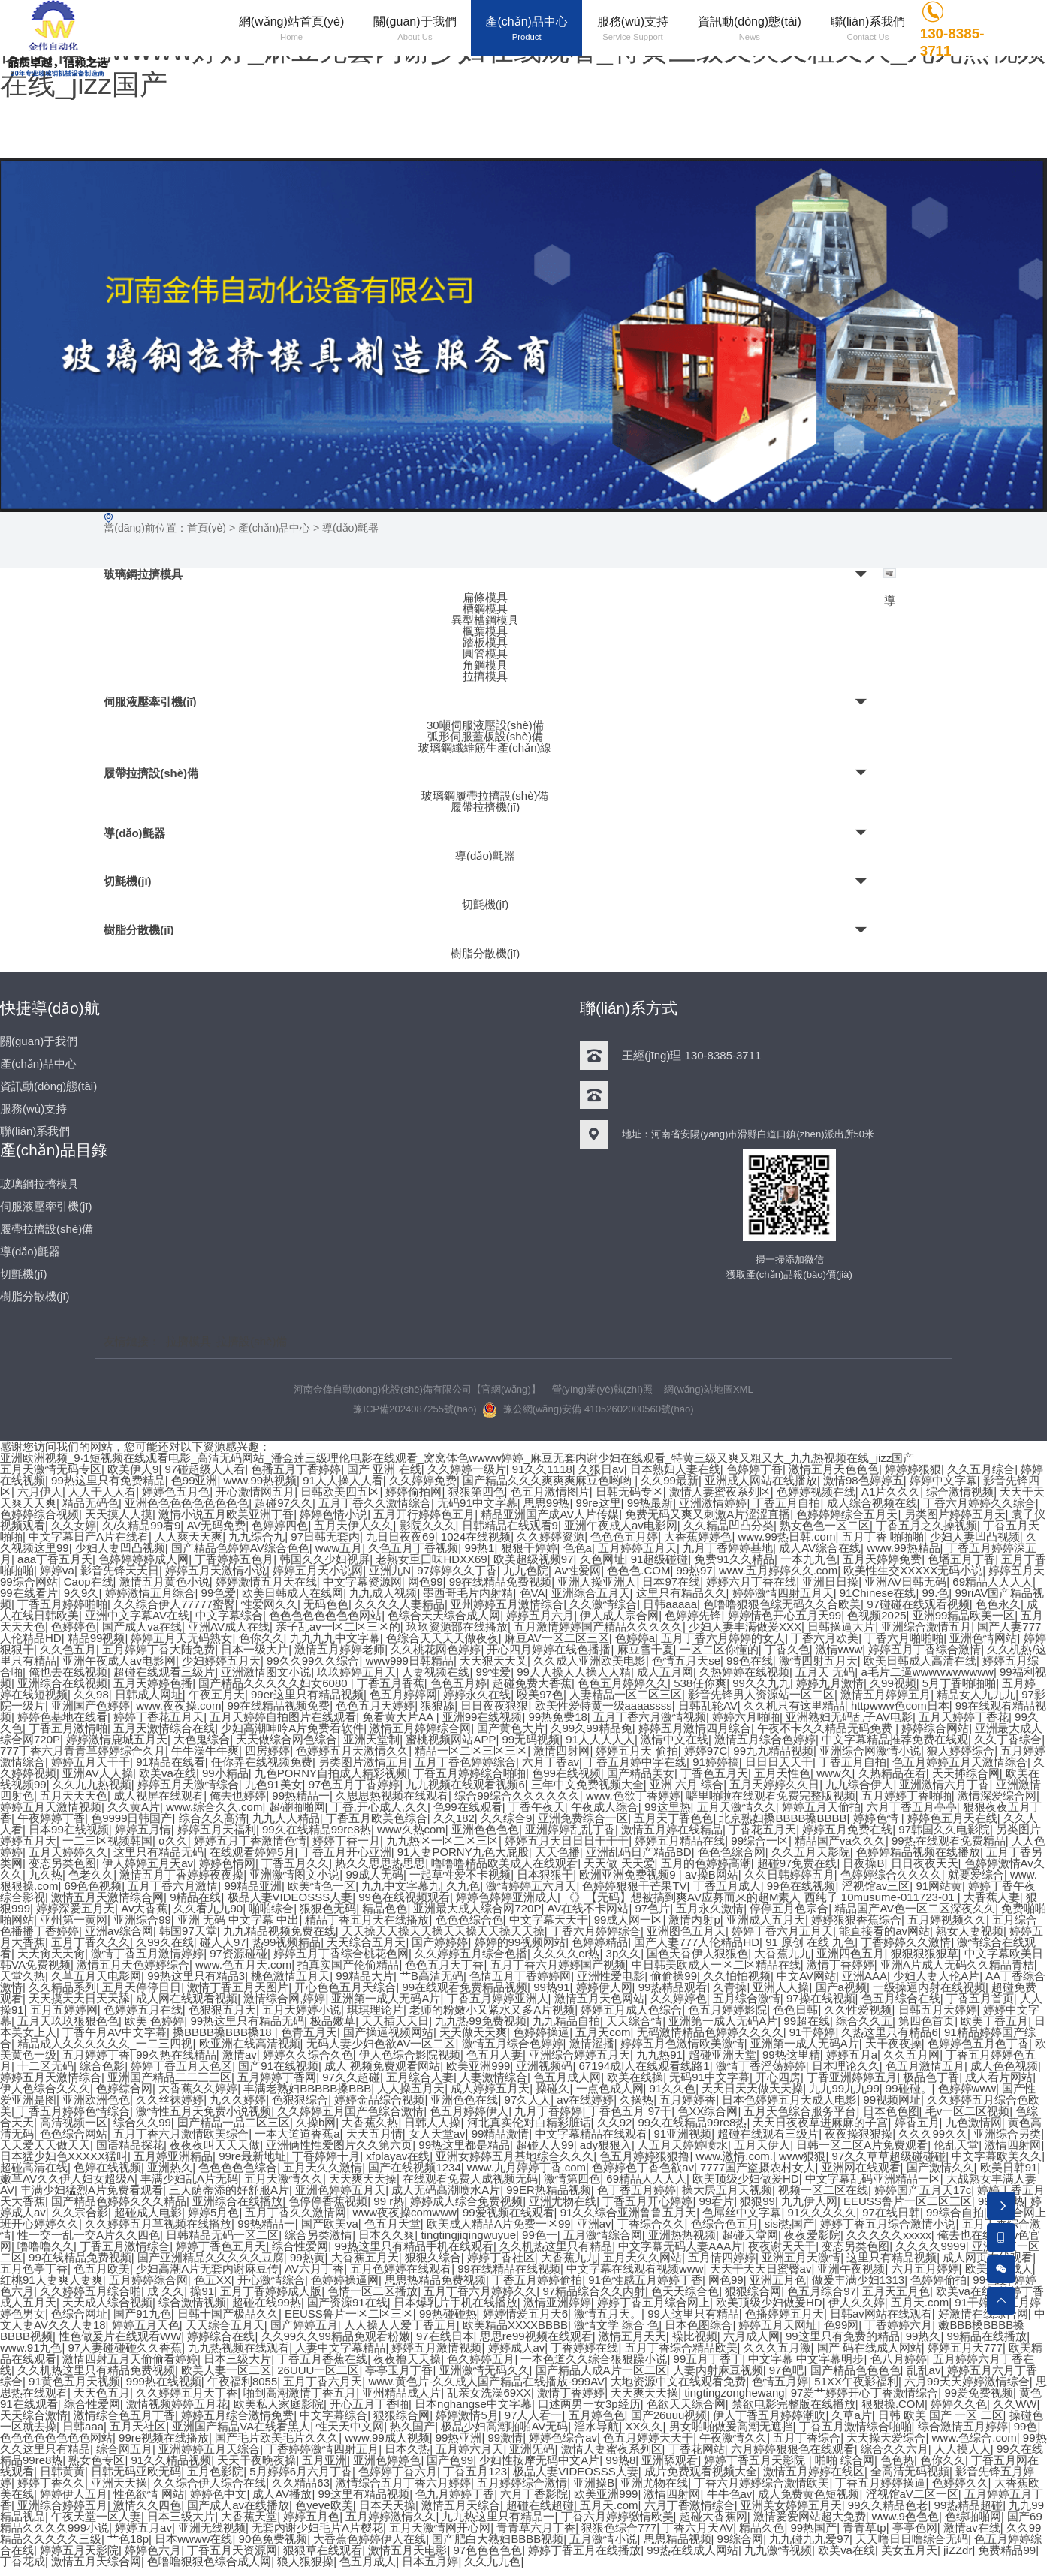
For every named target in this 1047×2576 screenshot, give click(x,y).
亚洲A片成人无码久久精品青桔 (957, 1964)
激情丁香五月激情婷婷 (147, 1953)
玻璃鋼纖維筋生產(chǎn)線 (484, 746)
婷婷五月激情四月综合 (694, 1728)
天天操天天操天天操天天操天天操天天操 (443, 1930)
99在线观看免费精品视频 (464, 1987)
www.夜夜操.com (178, 1705)
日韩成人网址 (149, 1694)
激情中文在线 (674, 1739)
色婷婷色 (73, 1626)
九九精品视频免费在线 (279, 1930)
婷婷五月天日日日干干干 (567, 1840)
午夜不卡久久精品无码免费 (826, 1728)
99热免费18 (558, 1716)
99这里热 (667, 1806)
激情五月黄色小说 (164, 1581)
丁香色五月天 (714, 1773)
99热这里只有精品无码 (247, 2020)
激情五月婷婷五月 (885, 1694)
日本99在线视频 (69, 1829)
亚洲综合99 (142, 1919)
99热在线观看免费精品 (949, 1840)
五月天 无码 (825, 1671)
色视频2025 (876, 1615)
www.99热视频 (260, 1480)
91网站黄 (939, 1885)
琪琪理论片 (375, 2009)
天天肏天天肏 (51, 1953)
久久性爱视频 (858, 2009)
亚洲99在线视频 (482, 1716)
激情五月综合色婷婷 (765, 1739)
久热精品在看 (892, 1773)
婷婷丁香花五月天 (158, 1716)
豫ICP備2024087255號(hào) (414, 1409)
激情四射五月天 (818, 1660)
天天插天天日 (395, 2020)
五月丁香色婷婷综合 (465, 1761)
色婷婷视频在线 (816, 1491)
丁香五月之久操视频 (926, 1525)
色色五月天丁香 (445, 1964)
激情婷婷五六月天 (531, 1885)
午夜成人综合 (604, 1806)
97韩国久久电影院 (944, 1829)
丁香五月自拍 (787, 1502)
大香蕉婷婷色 (698, 1536)
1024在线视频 (476, 1536)
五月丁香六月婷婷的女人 (723, 1637)
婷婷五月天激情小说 (216, 1570)
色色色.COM (638, 1570)
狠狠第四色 (476, 1491)
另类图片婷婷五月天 (955, 1514)
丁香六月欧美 (824, 1637)
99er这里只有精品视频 (307, 1694)
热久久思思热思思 (380, 1863)
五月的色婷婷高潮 (706, 1863)
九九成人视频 (383, 1592)
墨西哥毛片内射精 (469, 1592)
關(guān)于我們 (38, 1041)
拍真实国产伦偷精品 (348, 1964)
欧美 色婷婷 (154, 2020)
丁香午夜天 (536, 1806)
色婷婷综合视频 (39, 1514)
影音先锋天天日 (119, 1570)
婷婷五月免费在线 (847, 1829)
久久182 (454, 1818)
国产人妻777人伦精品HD (696, 1942)
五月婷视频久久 (946, 1919)
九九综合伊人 (859, 1784)
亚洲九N (390, 1570)
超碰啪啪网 (297, 1806)
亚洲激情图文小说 (266, 1671)
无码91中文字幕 (477, 1502)
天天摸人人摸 (118, 1514)
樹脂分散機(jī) (138, 929)
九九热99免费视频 (481, 2020)
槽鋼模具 (485, 608)
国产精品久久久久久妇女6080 (274, 1683)
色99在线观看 (467, 1806)
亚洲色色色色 (485, 1829)
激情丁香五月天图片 (237, 1987)
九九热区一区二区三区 (442, 1840)
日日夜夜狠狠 (495, 1705)
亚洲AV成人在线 (229, 1626)
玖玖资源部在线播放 (457, 1626)
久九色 (463, 1885)
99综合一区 (760, 1840)
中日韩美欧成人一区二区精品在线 (716, 1964)
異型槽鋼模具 (485, 619)
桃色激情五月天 (290, 1975)
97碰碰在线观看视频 (918, 1604)
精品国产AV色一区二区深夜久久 (914, 1908)
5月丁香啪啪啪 (959, 1683)
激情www (839, 1649)
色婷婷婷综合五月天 (847, 1514)
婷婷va (57, 1570)
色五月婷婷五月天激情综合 (959, 1761)
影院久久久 (428, 1525)
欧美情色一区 (321, 1885)
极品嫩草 (332, 2020)
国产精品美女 (640, 1773)
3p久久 (623, 1953)
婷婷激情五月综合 (150, 1592)
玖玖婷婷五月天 (356, 1671)
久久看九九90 (208, 1908)
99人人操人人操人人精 (574, 1671)
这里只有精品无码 (158, 1851)
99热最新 (650, 1502)
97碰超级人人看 (205, 1469)
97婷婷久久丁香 (457, 1570)
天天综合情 (634, 2020)
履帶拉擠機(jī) (485, 806)
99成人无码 (374, 1874)
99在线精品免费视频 (500, 1581)
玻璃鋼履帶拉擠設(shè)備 (484, 795)
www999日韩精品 (410, 1660)
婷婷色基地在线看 (62, 1716)
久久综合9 (506, 1818)
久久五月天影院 (810, 1851)
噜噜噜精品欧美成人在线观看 (504, 1863)
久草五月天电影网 (96, 1975)
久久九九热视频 (92, 1784)
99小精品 (225, 1773)
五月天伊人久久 (354, 1525)
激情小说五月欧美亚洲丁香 (226, 1514)
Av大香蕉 (144, 1908)
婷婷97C (706, 1750)
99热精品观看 (673, 1987)
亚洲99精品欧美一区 (964, 1615)
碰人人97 (223, 1942)
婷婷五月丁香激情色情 (250, 1840)
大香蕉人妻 (992, 1897)
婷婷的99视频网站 (520, 1942)
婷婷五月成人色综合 (631, 2009)
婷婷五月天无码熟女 (182, 1637)
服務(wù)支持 (33, 1108)
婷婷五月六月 (540, 1615)
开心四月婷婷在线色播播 (549, 1649)
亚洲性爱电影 (610, 1975)
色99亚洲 (194, 1480)
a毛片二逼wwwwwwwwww (927, 1671)
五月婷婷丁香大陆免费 (158, 1649)
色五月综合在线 (900, 1998)
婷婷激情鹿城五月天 (116, 1739)
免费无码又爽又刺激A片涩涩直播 (707, 1514)
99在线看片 (29, 1592)
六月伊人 (39, 1491)
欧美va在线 (167, 1773)
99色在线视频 (801, 1885)
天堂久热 (22, 1975)
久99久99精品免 (591, 1728)
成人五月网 (665, 1671)
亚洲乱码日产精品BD (639, 1851)
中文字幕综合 (229, 1615)
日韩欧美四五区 (339, 1491)
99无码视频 (531, 1739)
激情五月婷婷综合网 (420, 1728)
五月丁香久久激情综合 (374, 1502)
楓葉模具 (485, 631)
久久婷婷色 (678, 1998)
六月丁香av (550, 1761)
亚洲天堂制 (371, 1739)
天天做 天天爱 (619, 1863)
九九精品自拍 (566, 2020)
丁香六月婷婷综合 (596, 1930)
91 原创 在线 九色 (810, 1942)
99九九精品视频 (773, 1750)
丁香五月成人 (727, 1885)
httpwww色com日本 (900, 1705)
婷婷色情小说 (333, 1514)
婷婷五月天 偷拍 (637, 1750)
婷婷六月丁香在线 (751, 1581)
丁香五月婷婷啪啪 (62, 1604)
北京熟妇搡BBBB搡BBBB (783, 1818)
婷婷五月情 (143, 1829)
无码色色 (325, 1604)
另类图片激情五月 (363, 1761)
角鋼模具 (485, 664)
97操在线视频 (820, 1998)
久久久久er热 (566, 1953)
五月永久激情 (710, 1908)
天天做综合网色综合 (286, 1739)
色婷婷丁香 (754, 1469)
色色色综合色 (469, 1919)
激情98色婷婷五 (863, 1480)
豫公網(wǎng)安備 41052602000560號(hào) (588, 1410)
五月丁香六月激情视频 (649, 1716)
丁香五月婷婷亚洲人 (497, 1998)
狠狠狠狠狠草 (924, 1953)
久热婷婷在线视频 (744, 1671)
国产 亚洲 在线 (384, 1469)
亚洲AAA (864, 1975)
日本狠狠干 (545, 1874)
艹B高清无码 (431, 1975)
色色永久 (998, 1604)
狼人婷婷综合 (960, 1750)
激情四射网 (561, 1750)
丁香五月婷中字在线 (635, 1761)
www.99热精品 (903, 1547)
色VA (532, 1592)
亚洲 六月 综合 (686, 1784)
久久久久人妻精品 (400, 1604)
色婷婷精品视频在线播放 (918, 1851)
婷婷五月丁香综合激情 (924, 1649)
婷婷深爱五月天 (75, 1908)
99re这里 (598, 1502)
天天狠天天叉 (493, 1660)
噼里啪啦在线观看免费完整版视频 (770, 1795)
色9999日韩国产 (131, 1818)
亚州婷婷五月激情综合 (507, 1604)
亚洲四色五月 (851, 1953)
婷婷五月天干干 (90, 1761)
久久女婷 (73, 1525)
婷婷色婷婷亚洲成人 (506, 1897)
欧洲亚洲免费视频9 (629, 1874)
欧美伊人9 (132, 1469)
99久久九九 (761, 1683)
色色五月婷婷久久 (623, 1683)
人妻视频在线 (435, 1671)
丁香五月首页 (980, 1998)
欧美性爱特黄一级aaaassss (603, 1705)
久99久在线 (165, 1942)
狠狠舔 (437, 1705)
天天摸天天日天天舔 (79, 1998)
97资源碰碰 (238, 1953)
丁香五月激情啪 (68, 1728)
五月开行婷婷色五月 (424, 1514)
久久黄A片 (133, 1806)
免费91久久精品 (734, 1559)
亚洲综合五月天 (590, 1592)
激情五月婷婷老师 (339, 1649)
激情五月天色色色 (834, 1469)
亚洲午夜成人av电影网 (620, 1525)
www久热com (411, 1829)
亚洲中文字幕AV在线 (137, 1615)
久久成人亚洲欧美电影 (589, 1660)
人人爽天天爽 (188, 1536)
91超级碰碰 (660, 1559)
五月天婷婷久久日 (774, 1784)
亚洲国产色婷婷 (90, 1705)
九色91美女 (274, 1784)
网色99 (425, 1581)
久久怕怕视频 (737, 1975)
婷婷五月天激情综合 (188, 1784)
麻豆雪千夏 (645, 1649)
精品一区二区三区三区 (471, 1750)
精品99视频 (96, 1637)
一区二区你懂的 (719, 1649)
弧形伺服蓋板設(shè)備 (485, 735)
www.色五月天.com (243, 1964)
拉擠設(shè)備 (251, 1341)
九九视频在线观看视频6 (465, 1784)
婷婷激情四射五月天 (783, 1592)
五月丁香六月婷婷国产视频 (558, 1964)
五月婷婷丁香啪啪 (906, 1795)
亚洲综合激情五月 (926, 1626)
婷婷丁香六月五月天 (782, 1930)
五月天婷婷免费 (882, 1559)
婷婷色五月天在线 (952, 1818)
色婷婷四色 (280, 1525)
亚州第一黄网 (73, 1919)
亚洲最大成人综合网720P (478, 1908)
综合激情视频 (960, 1491)
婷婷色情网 (227, 1863)
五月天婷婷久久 (68, 1851)
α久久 (173, 1840)
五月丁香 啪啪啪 (883, 1536)
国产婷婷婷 (440, 1942)
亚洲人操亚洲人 (596, 1581)
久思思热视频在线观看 (392, 1795)
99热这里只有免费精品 (108, 1480)
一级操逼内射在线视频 (929, 1987)
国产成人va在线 (142, 1626)
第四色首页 (926, 2020)
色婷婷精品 (600, 1942)
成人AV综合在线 (820, 1547)
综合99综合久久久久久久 (517, 1795)
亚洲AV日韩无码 (905, 1581)
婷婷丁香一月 (346, 1840)
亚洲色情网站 (983, 1637)
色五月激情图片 (550, 1491)
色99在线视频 (566, 1773)
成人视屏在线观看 (158, 1795)
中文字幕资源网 (362, 1581)
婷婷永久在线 (477, 1694)
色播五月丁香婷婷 (296, 1469)
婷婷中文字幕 (943, 1480)
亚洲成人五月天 (765, 1919)
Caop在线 (88, 1581)
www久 (834, 1773)
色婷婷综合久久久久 (891, 1874)
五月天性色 (782, 1773)
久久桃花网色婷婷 (436, 1649)
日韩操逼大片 (841, 1626)
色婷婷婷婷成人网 (143, 1559)
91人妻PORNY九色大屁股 (463, 1851)
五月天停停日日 (141, 1987)
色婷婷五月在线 (143, 2009)
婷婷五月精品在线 (680, 1840)
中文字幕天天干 (548, 1919)
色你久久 (261, 1637)
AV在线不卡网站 (588, 1908)
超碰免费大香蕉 (532, 1683)
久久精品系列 (62, 1987)
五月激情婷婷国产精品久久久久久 (598, 1626)
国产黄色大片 (511, 1728)
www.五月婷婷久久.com (778, 1570)
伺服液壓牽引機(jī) (150, 701)
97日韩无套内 (325, 1536)
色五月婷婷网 (403, 1694)
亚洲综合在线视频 (62, 1683)
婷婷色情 (877, 1818)
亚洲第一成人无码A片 (385, 1998)
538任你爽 (700, 1683)
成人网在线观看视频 (186, 1998)
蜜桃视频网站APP (451, 1739)
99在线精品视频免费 (279, 1705)
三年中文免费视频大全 (587, 1784)
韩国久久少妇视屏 (324, 1559)
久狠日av (601, 1469)
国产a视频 (841, 1987)
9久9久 (81, 1592)
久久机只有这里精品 (794, 1705)
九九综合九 (256, 1536)
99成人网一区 (628, 1919)
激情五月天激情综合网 (107, 1897)
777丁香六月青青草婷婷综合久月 (82, 1750)
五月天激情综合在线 (164, 1728)
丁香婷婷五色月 (234, 1559)
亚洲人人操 (781, 1987)
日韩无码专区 (629, 1491)
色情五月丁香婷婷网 (520, 1975)
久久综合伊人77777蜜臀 (174, 1604)
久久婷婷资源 (550, 1536)
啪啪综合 (271, 1908)
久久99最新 (670, 1480)
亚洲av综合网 (119, 1930)
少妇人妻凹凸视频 (975, 1536)
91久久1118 (542, 1469)
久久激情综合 (603, 1604)
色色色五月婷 (624, 1536)
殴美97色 (540, 1694)
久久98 (91, 1694)
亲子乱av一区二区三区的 (338, 1626)
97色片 (652, 1908)
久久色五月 (68, 1649)
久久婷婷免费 (423, 1480)
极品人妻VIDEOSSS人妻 (290, 1897)
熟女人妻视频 (969, 1930)
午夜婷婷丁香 (51, 1818)
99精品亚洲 (253, 1885)
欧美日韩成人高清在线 (920, 1660)
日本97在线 (672, 1581)
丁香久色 (787, 1649)
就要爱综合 (976, 1874)
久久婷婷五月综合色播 (471, 1953)
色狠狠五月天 (222, 2009)
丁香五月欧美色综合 (376, 1818)
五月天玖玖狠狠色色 (68, 2020)
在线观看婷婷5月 (252, 1851)
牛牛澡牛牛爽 (205, 1750)
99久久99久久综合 (313, 1660)
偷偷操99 (673, 1975)
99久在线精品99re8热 (316, 1829)
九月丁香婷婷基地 (728, 1547)
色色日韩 (795, 2009)
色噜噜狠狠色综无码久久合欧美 (782, 1604)
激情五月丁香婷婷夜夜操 (181, 1874)
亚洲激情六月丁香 (945, 1784)
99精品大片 (365, 1975)
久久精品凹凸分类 (728, 1525)
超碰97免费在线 (797, 1863)
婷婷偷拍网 (413, 1491)
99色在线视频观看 (404, 1897)
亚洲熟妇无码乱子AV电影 (849, 1716)
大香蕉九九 (782, 1953)
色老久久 (90, 1874)
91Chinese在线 (878, 1592)
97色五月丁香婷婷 (354, 1784)
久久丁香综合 (1008, 1739)
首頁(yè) (206, 528)
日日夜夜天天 (924, 1863)
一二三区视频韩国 (107, 1840)
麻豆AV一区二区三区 (557, 1637)
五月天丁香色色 (673, 1818)
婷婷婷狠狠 (913, 1469)
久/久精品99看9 (141, 1525)
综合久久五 (864, 2020)
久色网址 (602, 1559)
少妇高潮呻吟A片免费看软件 (292, 1728)
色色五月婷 (458, 1683)
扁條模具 (485, 597)
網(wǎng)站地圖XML (708, 1389)
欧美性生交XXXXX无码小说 (912, 1570)
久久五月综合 (981, 1469)
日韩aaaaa (670, 1604)
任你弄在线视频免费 (261, 1761)
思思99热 (547, 1502)
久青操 (730, 1987)
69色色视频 (93, 1885)
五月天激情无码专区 (50, 1469)
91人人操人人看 (343, 1480)
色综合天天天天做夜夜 (442, 1637)
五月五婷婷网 (64, 2009)
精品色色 (384, 1908)
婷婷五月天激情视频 (50, 1806)
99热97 (695, 1570)
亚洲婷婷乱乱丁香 (570, 1829)
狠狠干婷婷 (529, 1547)
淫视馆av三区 (876, 1885)
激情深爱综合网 (997, 1795)
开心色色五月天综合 (345, 1987)
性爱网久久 (269, 1604)
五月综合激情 (746, 1998)
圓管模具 (485, 653)
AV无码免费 (216, 1525)
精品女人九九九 (976, 1694)
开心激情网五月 (255, 1491)
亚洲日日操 (830, 1581)
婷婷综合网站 (935, 1728)
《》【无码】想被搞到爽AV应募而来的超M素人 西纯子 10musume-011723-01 (760, 1897)
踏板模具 (485, 642)
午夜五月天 (217, 1694)
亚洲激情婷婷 (713, 1502)
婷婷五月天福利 (216, 1829)
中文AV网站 (806, 1975)
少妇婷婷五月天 (221, 1660)
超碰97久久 (283, 1502)
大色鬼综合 (201, 1739)
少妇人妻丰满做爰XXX (745, 1626)
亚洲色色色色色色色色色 (187, 1502)
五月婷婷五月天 (637, 1547)
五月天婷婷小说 (301, 2009)
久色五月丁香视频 (413, 1547)
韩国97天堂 (188, 1930)
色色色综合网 (731, 1851)
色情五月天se (686, 1660)
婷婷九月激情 (830, 1683)
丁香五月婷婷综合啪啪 (469, 1773)
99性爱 (493, 1671)
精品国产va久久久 (840, 1840)
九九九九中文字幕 (335, 1637)
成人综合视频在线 (872, 1502)
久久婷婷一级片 (466, 1469)
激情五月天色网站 (599, 1998)
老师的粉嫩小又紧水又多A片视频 (492, 2009)
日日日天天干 (779, 1761)
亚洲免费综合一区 (583, 1818)
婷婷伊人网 (604, 1987)
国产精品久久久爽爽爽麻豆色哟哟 (549, 1480)
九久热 (45, 1874)
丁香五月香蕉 (390, 1683)
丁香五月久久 (295, 1863)
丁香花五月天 (762, 1829)
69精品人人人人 (992, 1581)
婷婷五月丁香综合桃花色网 (341, 1953)
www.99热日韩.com (787, 1536)
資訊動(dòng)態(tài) (48, 1086)
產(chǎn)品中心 (274, 528)
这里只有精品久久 (681, 1592)
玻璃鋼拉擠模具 (143, 574)
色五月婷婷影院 (727, 2009)
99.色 (935, 1592)
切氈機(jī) (127, 881)
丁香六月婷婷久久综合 (979, 1502)
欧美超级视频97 (533, 1559)
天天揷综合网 (966, 1773)
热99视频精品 (286, 1942)
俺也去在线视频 (68, 1671)
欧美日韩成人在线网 (292, 1592)
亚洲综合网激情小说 (870, 1750)
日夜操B (863, 1863)
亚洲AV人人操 (97, 1773)
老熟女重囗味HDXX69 (431, 1559)
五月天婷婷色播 (152, 1683)
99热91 (551, 1987)
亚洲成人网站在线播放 (761, 1480)
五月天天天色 (73, 1795)
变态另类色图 (62, 1863)
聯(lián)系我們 (35, 1131)
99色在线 (749, 1660)
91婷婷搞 (715, 1761)
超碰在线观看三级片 (164, 1671)
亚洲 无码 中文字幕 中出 (238, 1919)
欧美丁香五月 (994, 2020)
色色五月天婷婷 (375, 1705)
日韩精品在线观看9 (510, 1525)
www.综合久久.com (214, 1806)
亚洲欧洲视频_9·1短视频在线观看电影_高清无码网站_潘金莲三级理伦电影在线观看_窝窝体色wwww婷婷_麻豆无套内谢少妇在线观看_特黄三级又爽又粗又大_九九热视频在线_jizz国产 (457, 1457)
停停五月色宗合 (789, 1908)
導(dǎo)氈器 (350, 528)
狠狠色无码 (328, 1908)
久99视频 (893, 1683)
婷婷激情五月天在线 (266, 1581)
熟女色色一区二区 (825, 1525)
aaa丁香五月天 (54, 1559)
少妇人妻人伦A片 (936, 1975)
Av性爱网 (577, 1570)
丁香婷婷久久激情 (906, 1942)
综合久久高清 (212, 1818)
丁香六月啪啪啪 (903, 1637)
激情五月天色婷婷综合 (133, 1964)
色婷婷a (635, 1637)
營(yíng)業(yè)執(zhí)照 (602, 1389)
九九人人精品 (286, 1818)
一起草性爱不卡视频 (460, 1874)
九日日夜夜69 (400, 1536)
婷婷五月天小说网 (318, 1570)
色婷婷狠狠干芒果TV (635, 1885)
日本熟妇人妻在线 (675, 1469)
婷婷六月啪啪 (746, 1716)
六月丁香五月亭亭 (912, 1806)
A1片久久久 (890, 1491)
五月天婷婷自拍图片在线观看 (283, 1716)
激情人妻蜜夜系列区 (720, 1491)
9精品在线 (195, 1897)
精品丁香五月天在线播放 (368, 1919)
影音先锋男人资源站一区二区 (761, 1694)
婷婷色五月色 (176, 1491)
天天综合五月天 (366, 1942)
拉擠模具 (485, 676)
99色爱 (219, 1592)
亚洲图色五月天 (686, 1930)
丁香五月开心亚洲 (346, 1851)
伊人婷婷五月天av (147, 1863)
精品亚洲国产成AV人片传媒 (550, 1514)
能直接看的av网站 (884, 1930)
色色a (577, 1547)
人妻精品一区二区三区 (625, 1694)
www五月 (339, 1547)
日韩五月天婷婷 (937, 2009)
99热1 (479, 1547)
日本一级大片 (254, 1649)
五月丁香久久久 (90, 1942)
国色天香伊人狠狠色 (697, 1953)
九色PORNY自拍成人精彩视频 (331, 1773)
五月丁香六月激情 (173, 1885)
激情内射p (694, 1919)
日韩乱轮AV (708, 1705)
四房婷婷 (267, 1750)
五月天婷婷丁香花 (964, 1716)
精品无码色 (90, 1502)
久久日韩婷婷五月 (789, 1874)
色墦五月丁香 (961, 1559)
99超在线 (806, 2020)
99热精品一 (301, 1795)
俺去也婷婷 (238, 1795)
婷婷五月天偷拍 (821, 1806)
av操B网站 (711, 1874)
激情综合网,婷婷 (284, 1998)
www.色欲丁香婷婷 (633, 1795)
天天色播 (557, 1851)
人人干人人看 (102, 1491)
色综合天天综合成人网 (444, 1615)
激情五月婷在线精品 (672, 1829)
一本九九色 (808, 1559)
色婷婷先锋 (693, 1615)
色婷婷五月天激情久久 (352, 1750)
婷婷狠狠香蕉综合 (856, 1919)
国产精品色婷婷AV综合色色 (240, 1547)
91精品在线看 (170, 1761)
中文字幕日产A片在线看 (89, 1536)
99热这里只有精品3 (196, 1975)
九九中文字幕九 (400, 1885)
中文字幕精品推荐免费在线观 (895, 1739)
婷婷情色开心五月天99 (785, 1615)
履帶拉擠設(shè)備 (151, 773)
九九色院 (525, 1570)
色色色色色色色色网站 (325, 1615)
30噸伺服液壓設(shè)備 (485, 724)
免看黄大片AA (399, 1716)
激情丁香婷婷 (840, 1964)
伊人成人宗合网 (619, 1615)
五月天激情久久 (736, 1806)
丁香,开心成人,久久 (379, 1806)
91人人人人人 (600, 1739)
